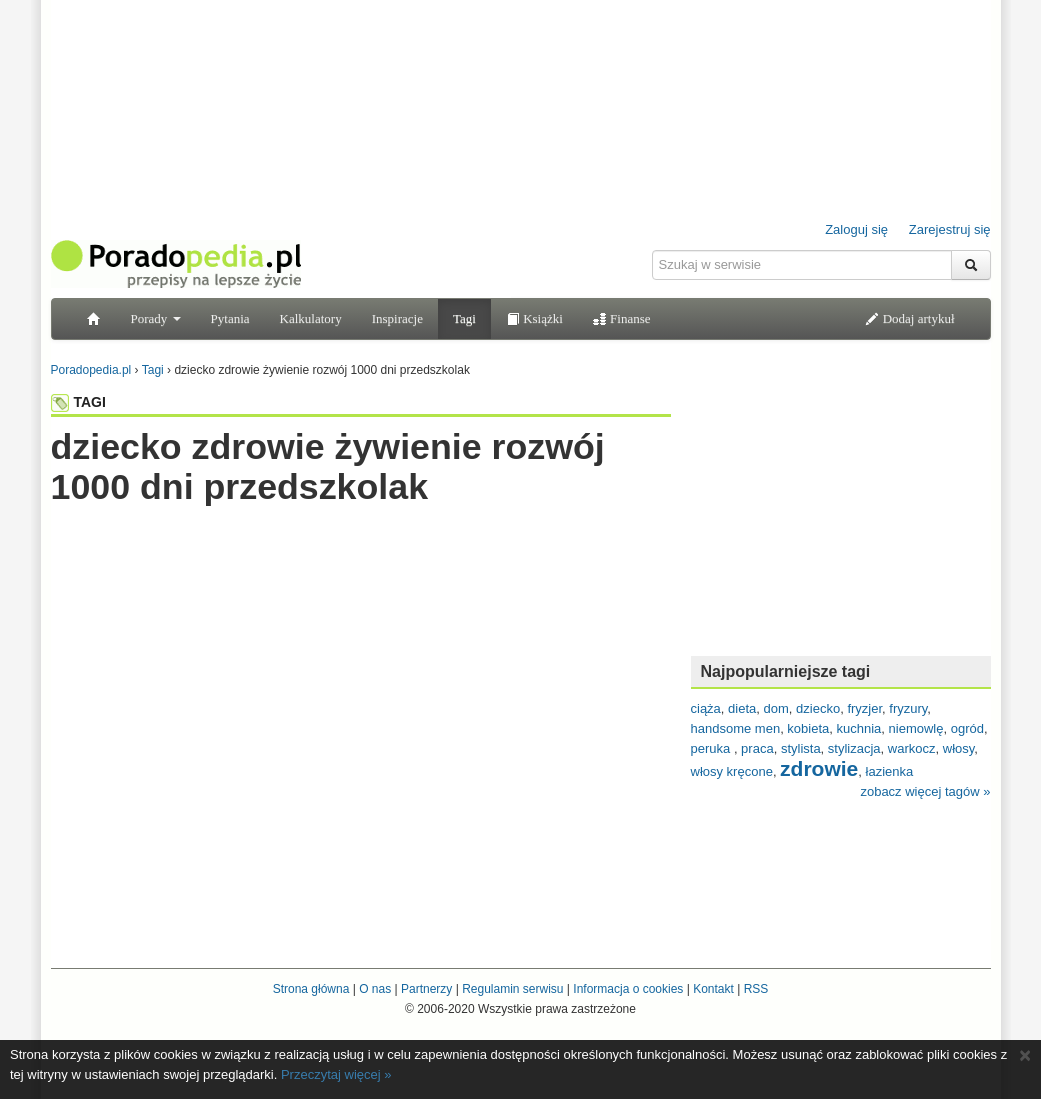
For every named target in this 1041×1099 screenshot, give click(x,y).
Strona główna (311, 989)
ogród (967, 728)
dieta (742, 708)
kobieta (808, 728)
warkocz (912, 748)
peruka (712, 748)
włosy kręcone (732, 771)
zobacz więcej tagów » (925, 791)
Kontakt (713, 989)
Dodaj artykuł (909, 318)
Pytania (230, 318)
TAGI (78, 402)
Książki (534, 318)
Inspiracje (397, 318)
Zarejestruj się (950, 229)
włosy (959, 748)
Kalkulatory (311, 318)
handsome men (736, 728)
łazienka (890, 771)
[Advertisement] (361, 547)
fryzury (908, 708)
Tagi (464, 318)
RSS (756, 989)
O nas (375, 989)
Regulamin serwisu (512, 989)
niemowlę (916, 728)
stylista (801, 748)
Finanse (622, 318)
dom (776, 708)
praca (757, 748)
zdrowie (819, 768)
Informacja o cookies (628, 989)
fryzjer (864, 708)
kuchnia (859, 728)
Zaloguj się (856, 229)
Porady (156, 318)
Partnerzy (426, 989)
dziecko (818, 708)
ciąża (706, 708)
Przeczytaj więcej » (336, 1074)
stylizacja (854, 748)
